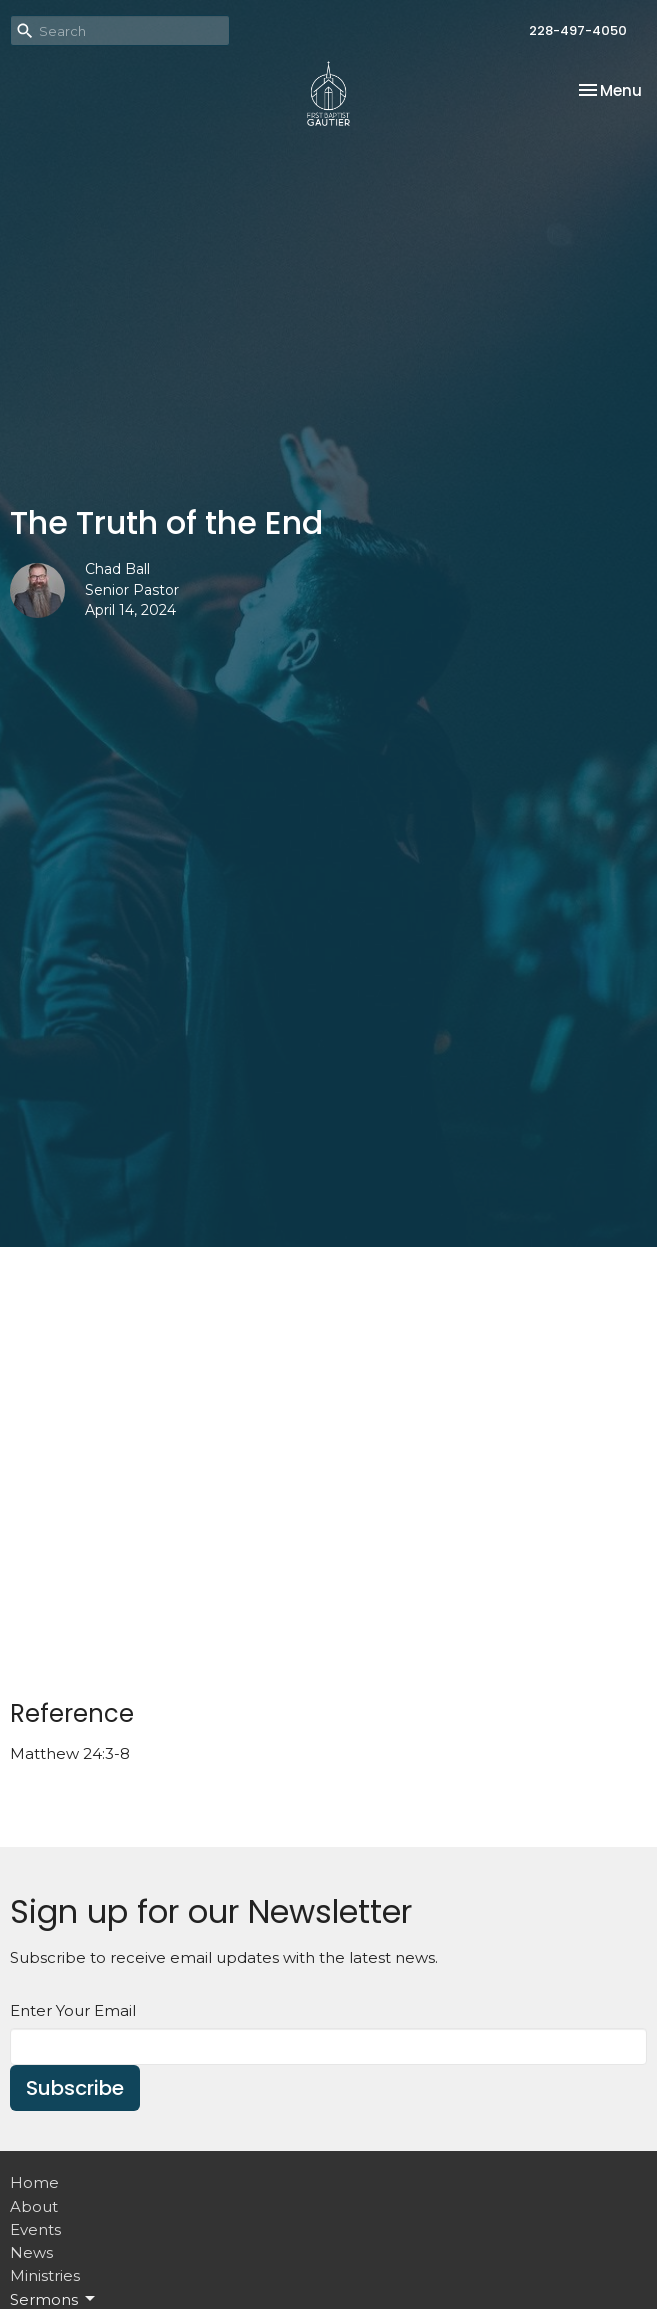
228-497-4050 (578, 30)
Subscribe (75, 2088)
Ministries (45, 2275)
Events (35, 2229)
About (34, 2206)
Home (34, 2182)
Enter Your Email (73, 2010)
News (31, 2252)
